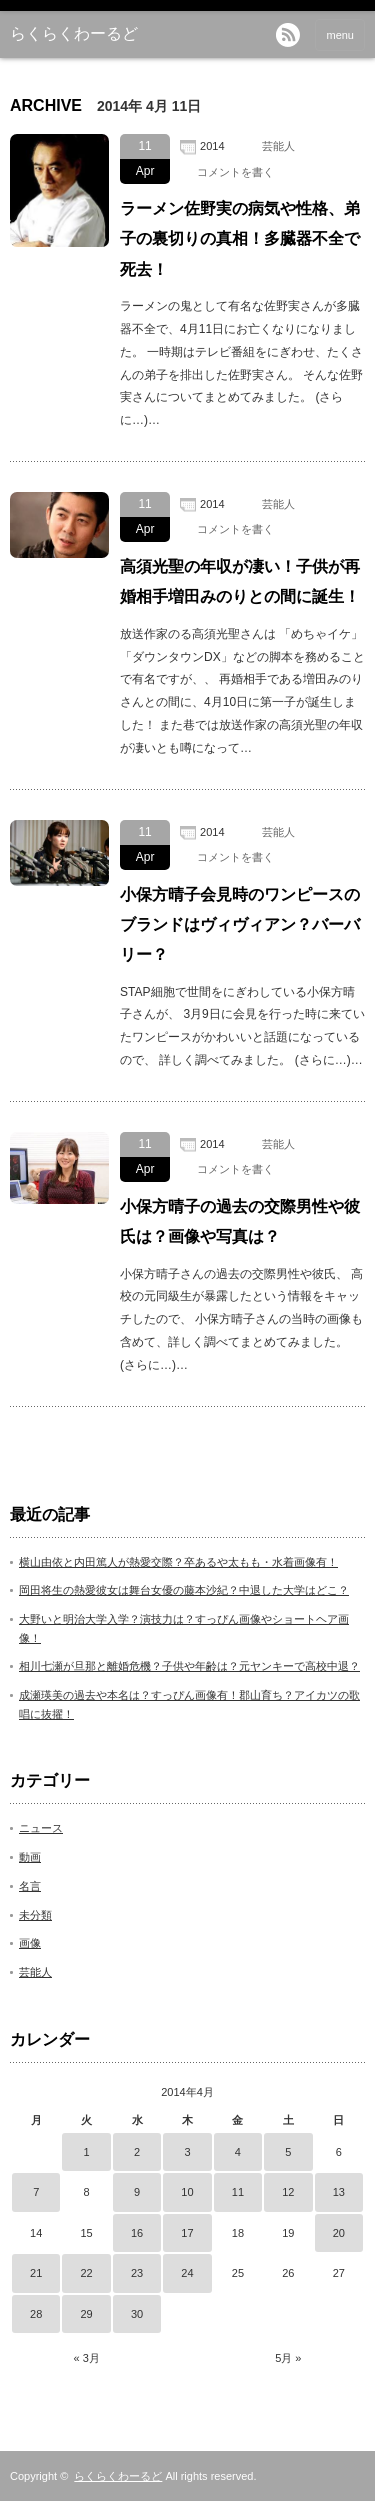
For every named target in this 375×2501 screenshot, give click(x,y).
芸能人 (278, 146)
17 (187, 2233)
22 (87, 2273)
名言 (30, 1886)
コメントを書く (235, 172)
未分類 (35, 1915)
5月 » (288, 2358)
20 (339, 2233)
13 (339, 2192)
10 (187, 2192)
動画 (30, 1857)
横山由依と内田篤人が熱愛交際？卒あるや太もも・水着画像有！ (178, 1562)
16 (137, 2233)
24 (187, 2273)
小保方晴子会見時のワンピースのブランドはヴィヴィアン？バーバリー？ (240, 925)
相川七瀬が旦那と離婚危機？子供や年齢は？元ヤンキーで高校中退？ (189, 1666)
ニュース (41, 1828)
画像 (30, 1943)
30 (137, 2314)
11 (238, 2192)
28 (36, 2314)
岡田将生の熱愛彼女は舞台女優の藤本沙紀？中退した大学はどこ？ (184, 1590)
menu (340, 35)
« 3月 (86, 2358)
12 (288, 2192)
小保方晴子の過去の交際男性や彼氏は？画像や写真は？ (240, 1221)
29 (87, 2314)
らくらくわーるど (74, 33)
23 (137, 2273)
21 (36, 2273)
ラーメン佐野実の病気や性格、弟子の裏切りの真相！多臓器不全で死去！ (240, 239)
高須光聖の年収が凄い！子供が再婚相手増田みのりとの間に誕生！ (240, 581)
